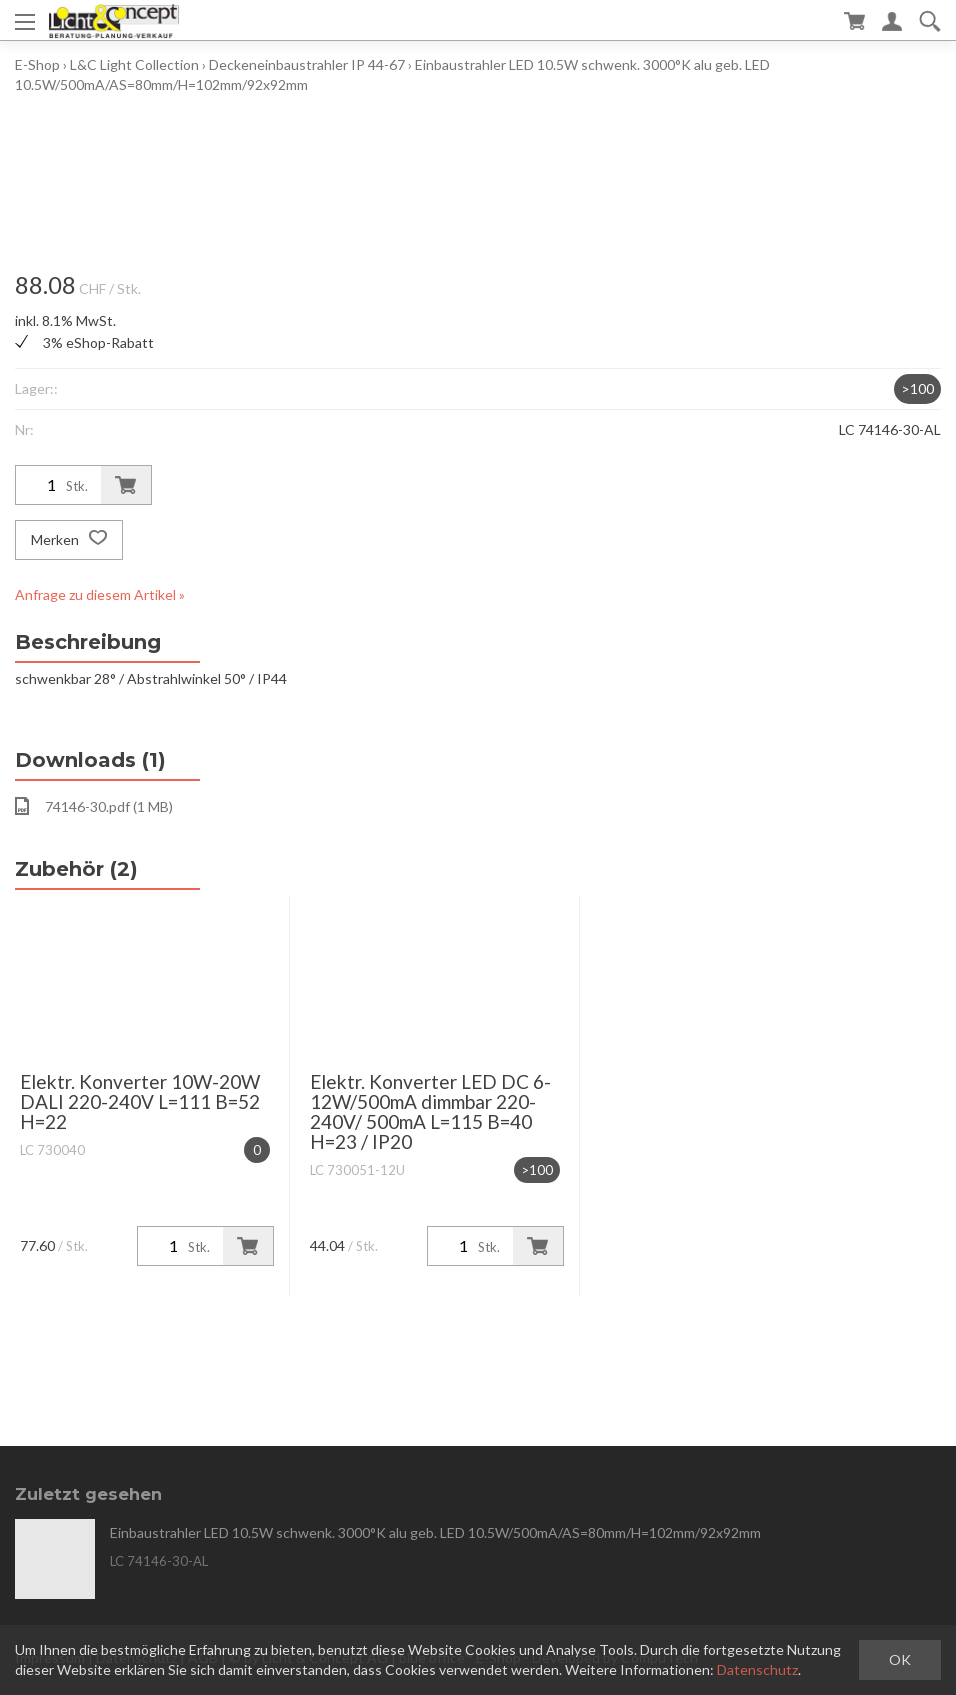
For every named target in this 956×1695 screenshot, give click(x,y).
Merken (69, 540)
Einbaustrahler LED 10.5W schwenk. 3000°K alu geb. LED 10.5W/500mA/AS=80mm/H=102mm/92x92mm (435, 1532)
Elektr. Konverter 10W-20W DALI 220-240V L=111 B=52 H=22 (140, 1101)
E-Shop (37, 64)
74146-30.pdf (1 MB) (94, 806)
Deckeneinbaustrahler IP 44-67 (307, 64)
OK (900, 1659)
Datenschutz (757, 1669)
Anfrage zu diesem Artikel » (100, 594)
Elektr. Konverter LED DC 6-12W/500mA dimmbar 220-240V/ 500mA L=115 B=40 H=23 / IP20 (430, 1111)
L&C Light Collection (134, 64)
